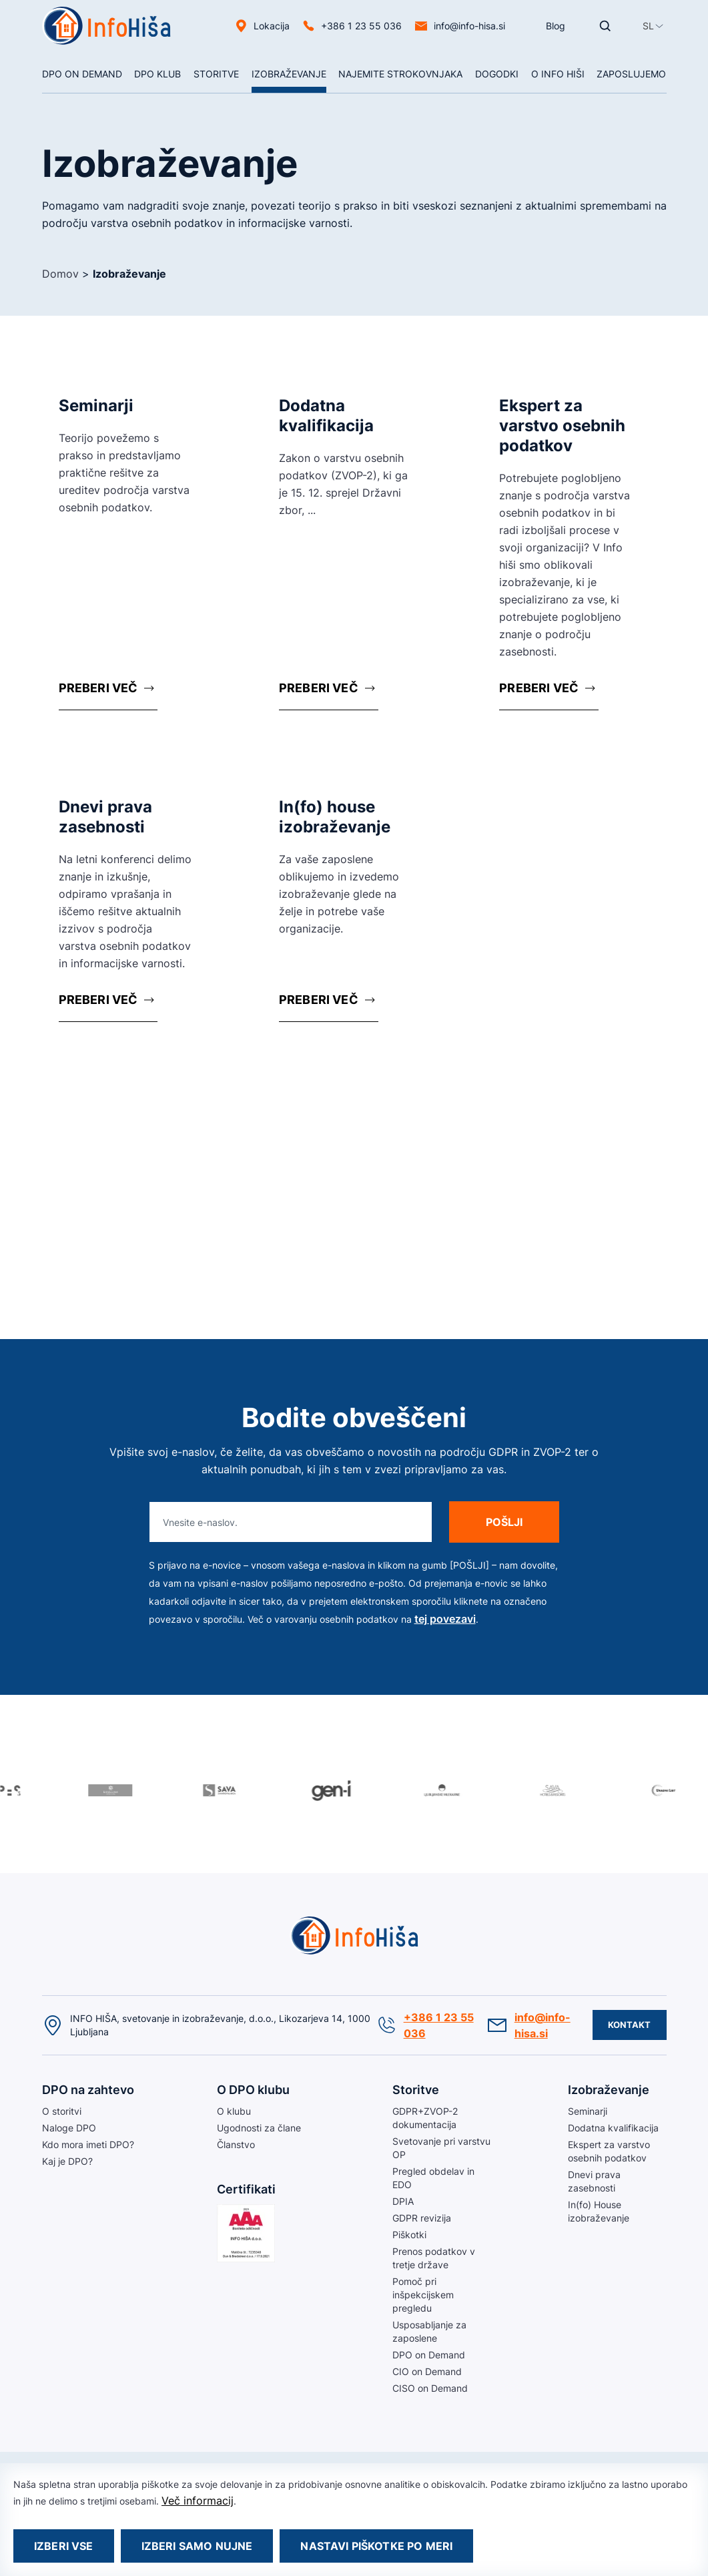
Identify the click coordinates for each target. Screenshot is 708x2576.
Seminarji (587, 2111)
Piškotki (409, 2234)
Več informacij (197, 2500)
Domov (60, 273)
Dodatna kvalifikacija (613, 2127)
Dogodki (496, 73)
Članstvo (236, 2144)
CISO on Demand (430, 2388)
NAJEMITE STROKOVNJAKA (400, 73)
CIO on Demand (427, 2371)
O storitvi (61, 2111)
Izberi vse (63, 2546)
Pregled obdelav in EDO (433, 2177)
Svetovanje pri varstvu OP (441, 2147)
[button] (648, 25)
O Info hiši (558, 73)
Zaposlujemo (631, 73)
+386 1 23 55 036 (361, 25)
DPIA (403, 2201)
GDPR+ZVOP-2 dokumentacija (425, 2117)
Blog (555, 25)
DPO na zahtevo (88, 2090)
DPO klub (157, 73)
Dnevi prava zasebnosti (594, 2181)
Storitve (216, 73)
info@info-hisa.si (469, 25)
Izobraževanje (289, 73)
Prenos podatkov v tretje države (433, 2258)
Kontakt (629, 2024)
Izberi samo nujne (197, 2546)
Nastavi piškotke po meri (376, 2546)
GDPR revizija (421, 2218)
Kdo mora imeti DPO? (88, 2144)
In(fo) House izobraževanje (598, 2211)
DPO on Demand (428, 2354)
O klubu (234, 2111)
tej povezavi (445, 1618)
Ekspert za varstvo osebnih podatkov (609, 2151)
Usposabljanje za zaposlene (429, 2331)
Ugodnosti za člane (259, 2127)
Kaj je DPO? (67, 2161)
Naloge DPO (69, 2127)
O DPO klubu (253, 2090)
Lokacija (272, 25)
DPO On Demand (82, 73)
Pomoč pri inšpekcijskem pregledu (423, 2295)
